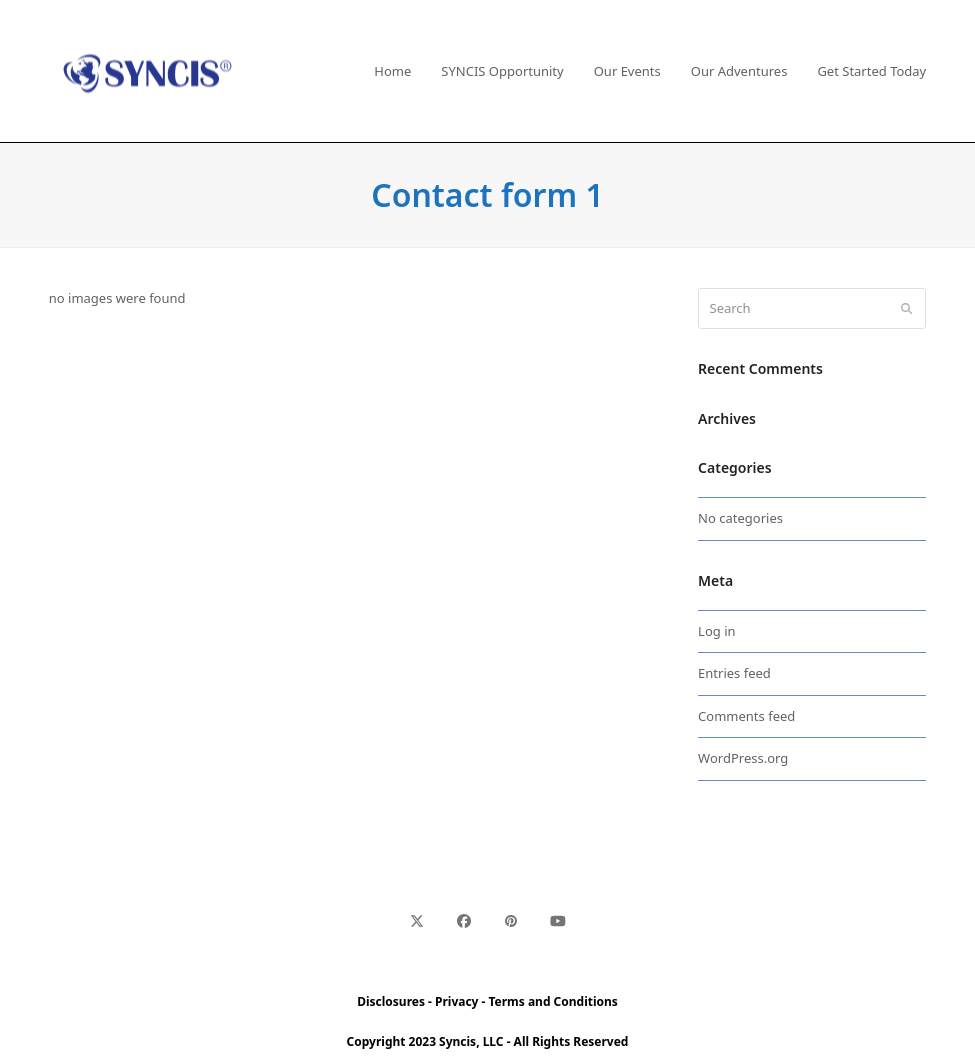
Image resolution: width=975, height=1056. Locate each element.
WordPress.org (743, 758)
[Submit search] (906, 309)
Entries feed (734, 673)
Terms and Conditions (553, 1001)
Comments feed (746, 716)
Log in (716, 631)
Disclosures (391, 1001)
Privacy (456, 1001)
